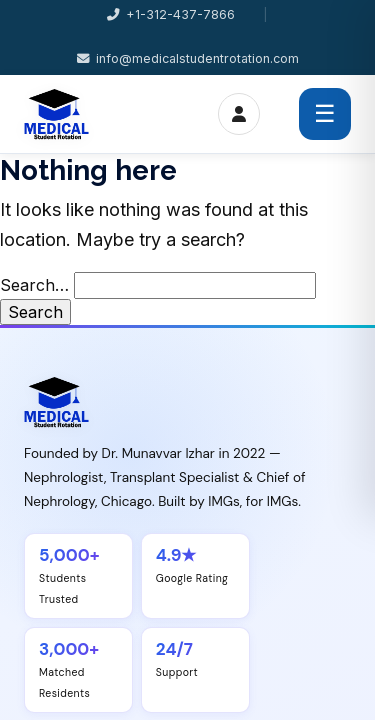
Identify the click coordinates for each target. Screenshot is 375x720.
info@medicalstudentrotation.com (188, 58)
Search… (34, 285)
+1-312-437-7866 (171, 14)
